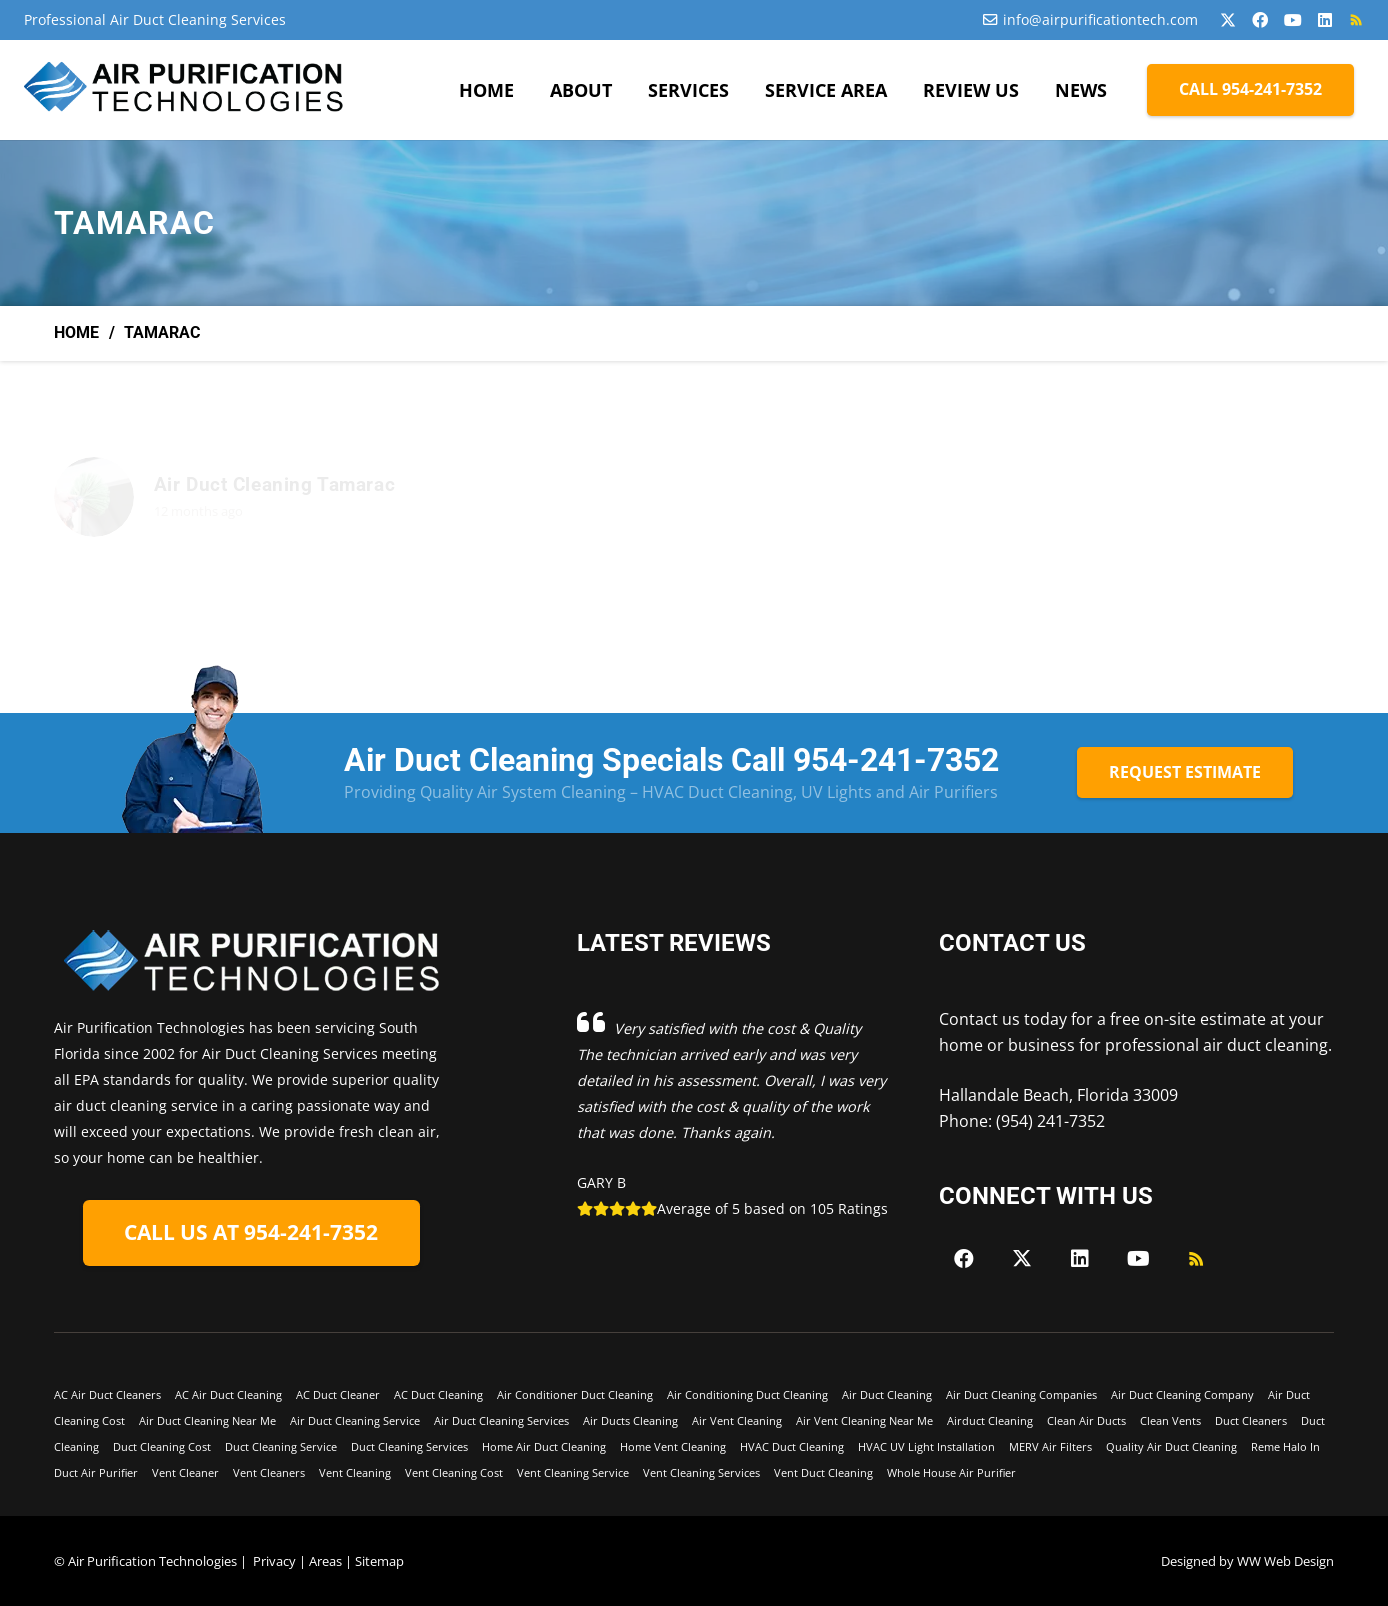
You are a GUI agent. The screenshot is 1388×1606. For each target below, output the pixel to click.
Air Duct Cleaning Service (355, 1420)
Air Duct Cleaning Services (501, 1420)
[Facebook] (1260, 20)
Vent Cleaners (269, 1472)
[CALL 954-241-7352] (1250, 89)
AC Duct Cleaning (438, 1394)
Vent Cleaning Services (701, 1472)
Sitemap (379, 1561)
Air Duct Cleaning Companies (1021, 1394)
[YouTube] (1293, 20)
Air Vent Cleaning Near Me (864, 1420)
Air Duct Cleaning (887, 1394)
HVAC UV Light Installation (926, 1446)
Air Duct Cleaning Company (1182, 1394)
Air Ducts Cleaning (630, 1420)
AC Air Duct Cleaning (228, 1394)
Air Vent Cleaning (737, 1420)
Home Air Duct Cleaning (544, 1446)
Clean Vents (1170, 1420)
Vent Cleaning (355, 1472)
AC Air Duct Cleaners (107, 1394)
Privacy (274, 1561)
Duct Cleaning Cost (162, 1446)
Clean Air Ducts (1086, 1420)
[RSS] (1356, 20)
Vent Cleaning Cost (454, 1472)
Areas (325, 1561)
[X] (1228, 20)
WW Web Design (1285, 1561)
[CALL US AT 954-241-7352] (251, 1233)
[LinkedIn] (1325, 20)
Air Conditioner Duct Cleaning (575, 1394)
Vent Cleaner (185, 1472)
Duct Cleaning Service (281, 1446)
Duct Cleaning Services (409, 1446)
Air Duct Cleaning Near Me (207, 1420)
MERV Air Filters (1050, 1446)
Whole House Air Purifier (951, 1472)
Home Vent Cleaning (673, 1446)
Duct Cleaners (1251, 1420)
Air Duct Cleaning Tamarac (274, 484)
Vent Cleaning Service (573, 1472)
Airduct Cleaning (990, 1420)
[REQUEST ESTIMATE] (1185, 772)
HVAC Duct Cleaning (792, 1446)
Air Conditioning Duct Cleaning (747, 1394)
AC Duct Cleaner (338, 1394)
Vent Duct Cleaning (823, 1472)
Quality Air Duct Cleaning (1171, 1446)
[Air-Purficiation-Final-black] (185, 90)
